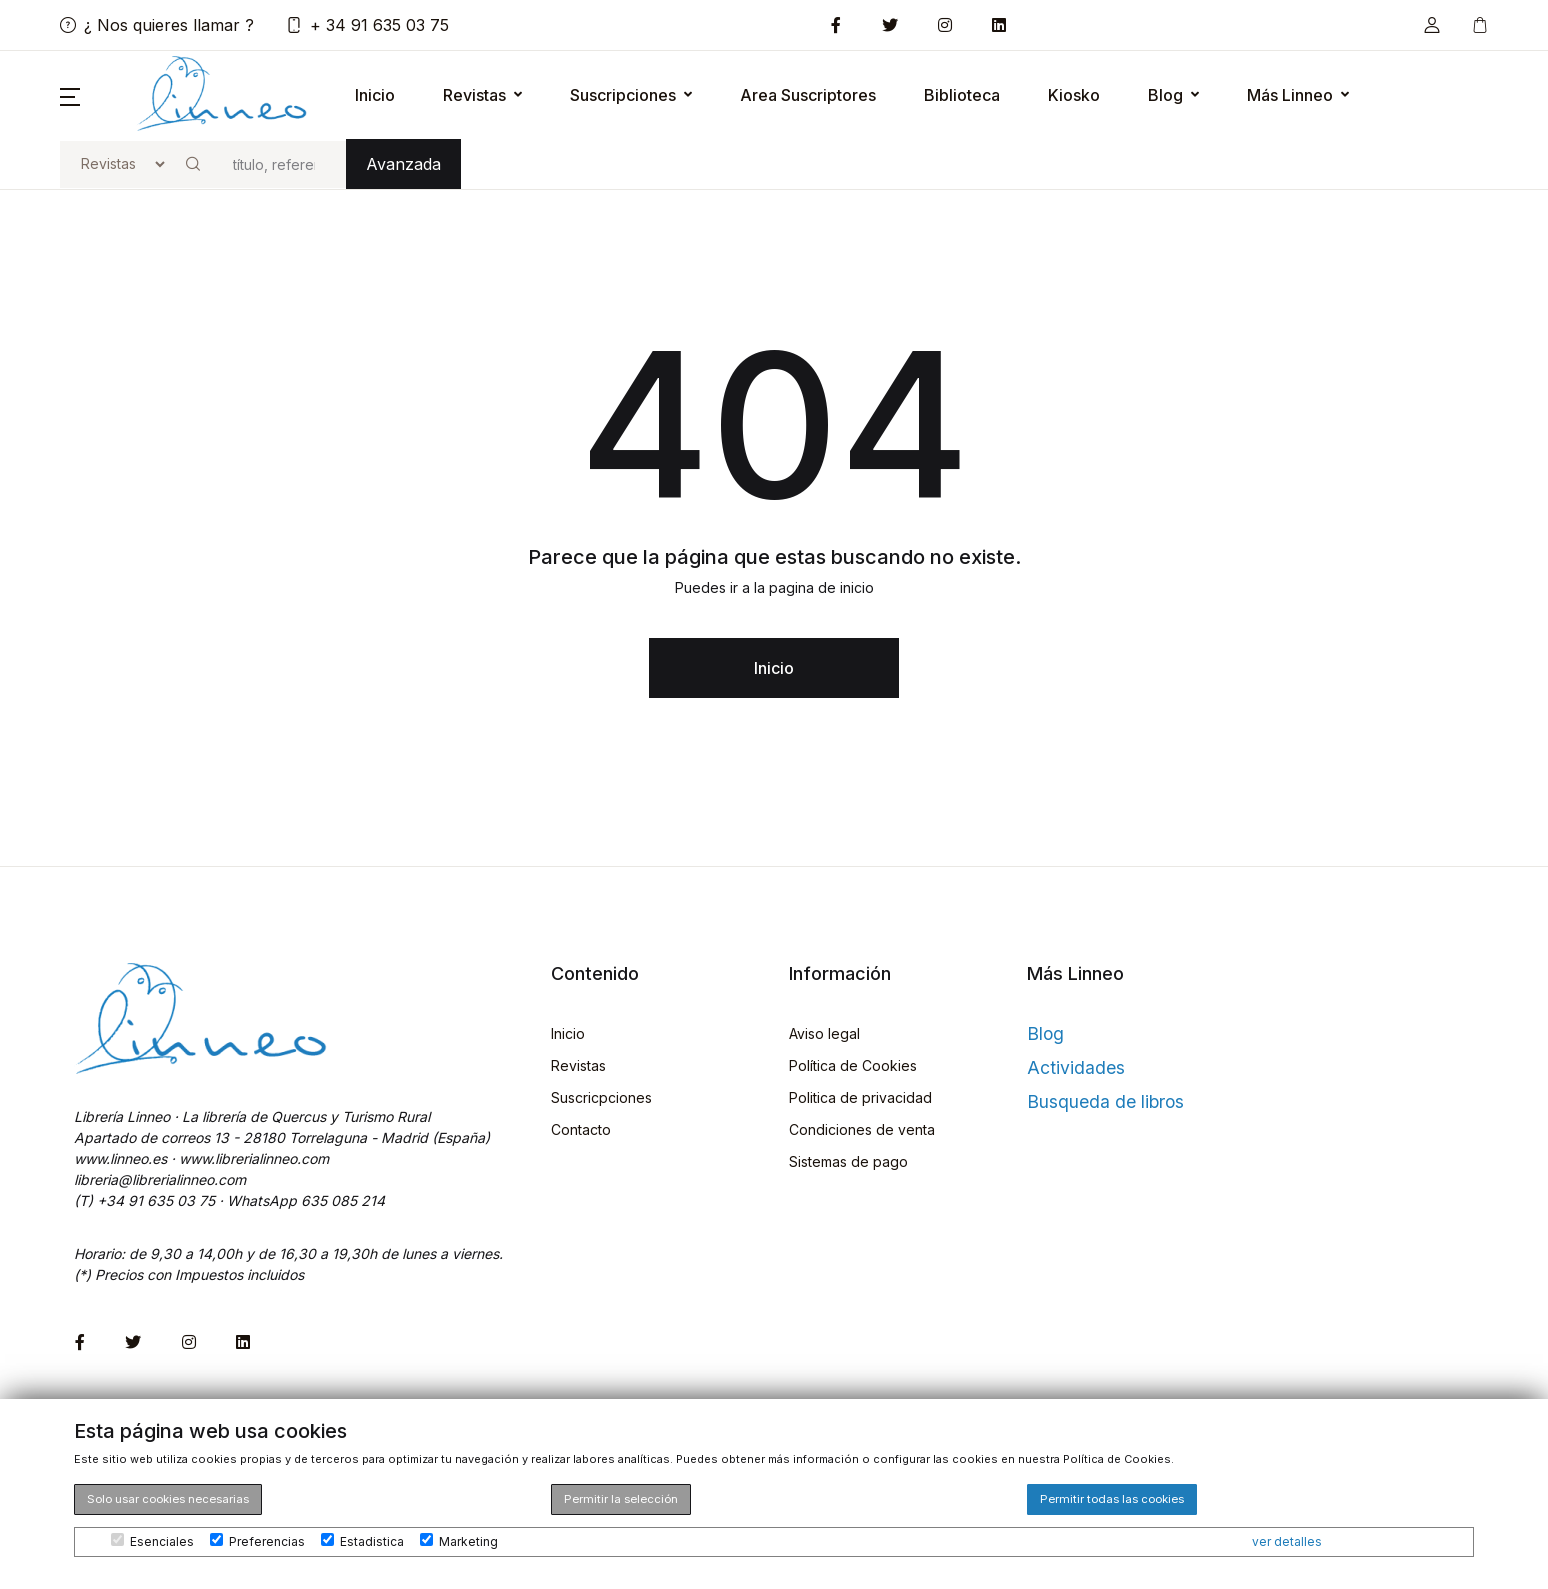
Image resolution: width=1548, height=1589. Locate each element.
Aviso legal (824, 1033)
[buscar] (281, 164)
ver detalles (1287, 1541)
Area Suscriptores (808, 95)
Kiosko (1074, 95)
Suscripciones (623, 95)
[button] (1432, 25)
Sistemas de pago (848, 1161)
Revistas (474, 95)
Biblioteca (962, 95)
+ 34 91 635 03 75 (367, 25)
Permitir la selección (621, 1499)
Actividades (1076, 1067)
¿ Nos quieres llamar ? (157, 25)
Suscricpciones (601, 1097)
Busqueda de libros (1105, 1101)
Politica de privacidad (860, 1097)
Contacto (581, 1129)
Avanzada (403, 164)
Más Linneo (1290, 95)
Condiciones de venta (862, 1129)
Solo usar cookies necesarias (168, 1499)
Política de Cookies (853, 1065)
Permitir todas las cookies (1112, 1499)
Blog (1165, 95)
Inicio (375, 95)
